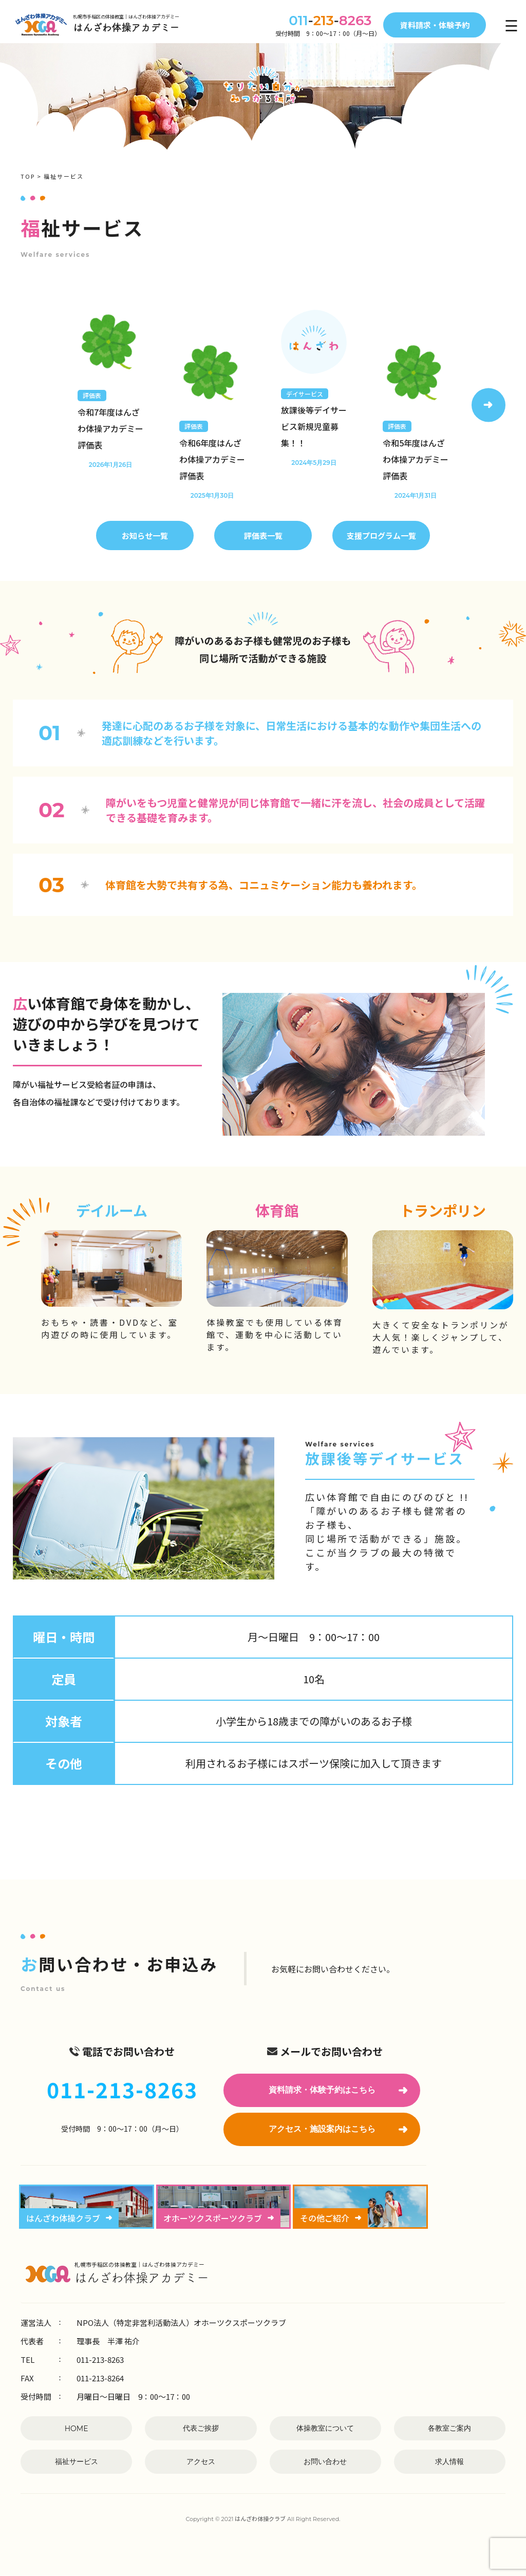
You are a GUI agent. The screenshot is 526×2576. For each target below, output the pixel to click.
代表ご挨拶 (201, 2428)
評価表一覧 (263, 535)
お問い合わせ (325, 2461)
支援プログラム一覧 (381, 535)
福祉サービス (76, 2461)
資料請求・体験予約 (434, 25)
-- (323, 20)
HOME (76, 2428)
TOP (28, 176)
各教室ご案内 (449, 2428)
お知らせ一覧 (145, 535)
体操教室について (325, 2428)
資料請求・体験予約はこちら (338, 2090)
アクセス (200, 2461)
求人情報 (449, 2461)
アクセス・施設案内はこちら (338, 2129)
